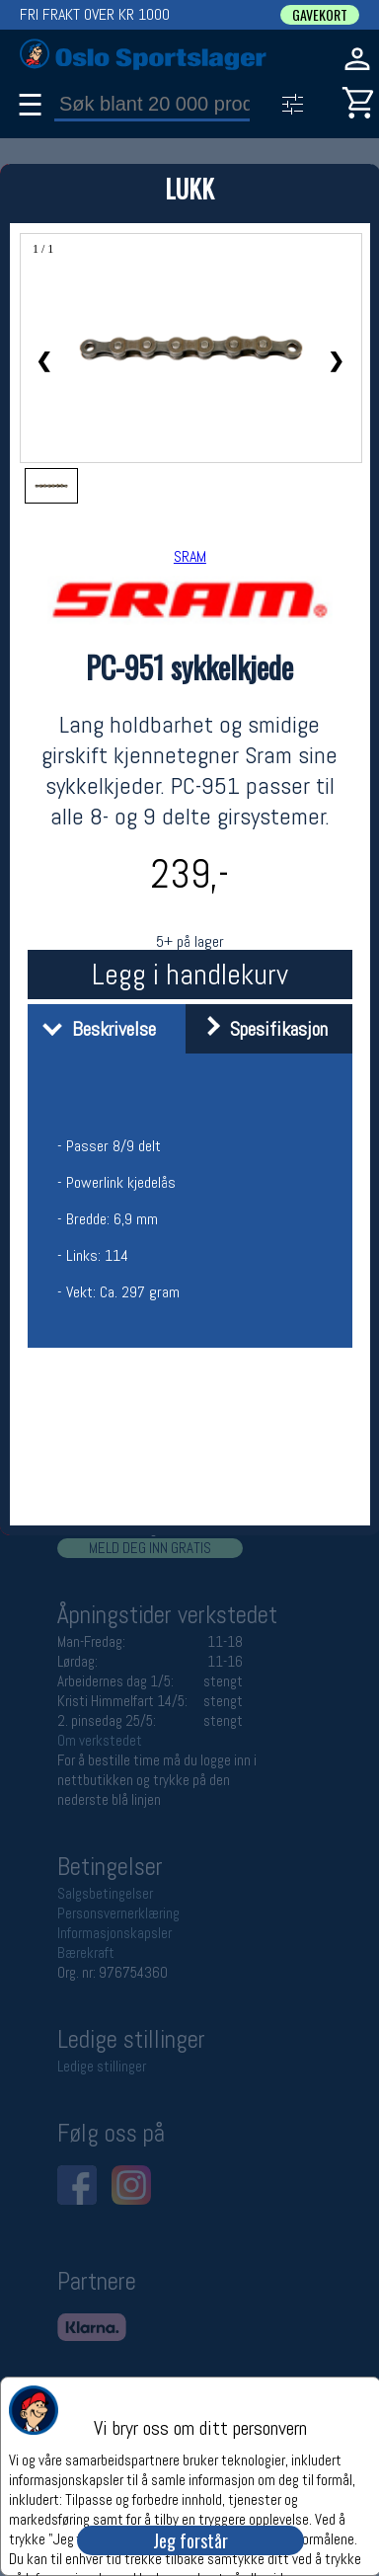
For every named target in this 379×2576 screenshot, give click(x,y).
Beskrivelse (94, 1029)
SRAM (190, 556)
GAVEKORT (319, 15)
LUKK (189, 188)
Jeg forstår (190, 2540)
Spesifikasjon (259, 1029)
